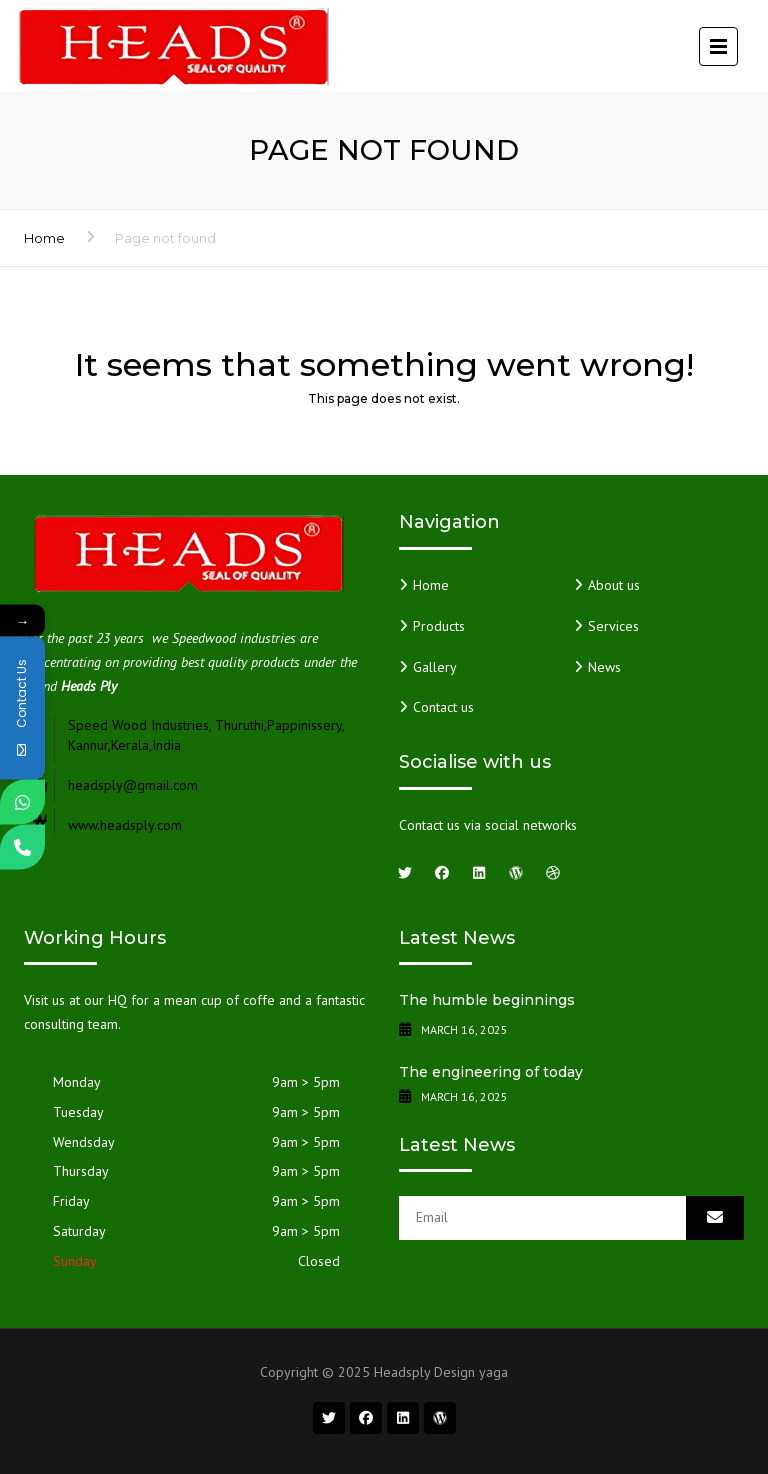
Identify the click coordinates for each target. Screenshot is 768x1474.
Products (439, 626)
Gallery (435, 667)
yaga (493, 1372)
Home (44, 238)
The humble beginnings (487, 1000)
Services (613, 626)
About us (614, 585)
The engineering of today (491, 1072)
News (604, 667)
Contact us (443, 707)
